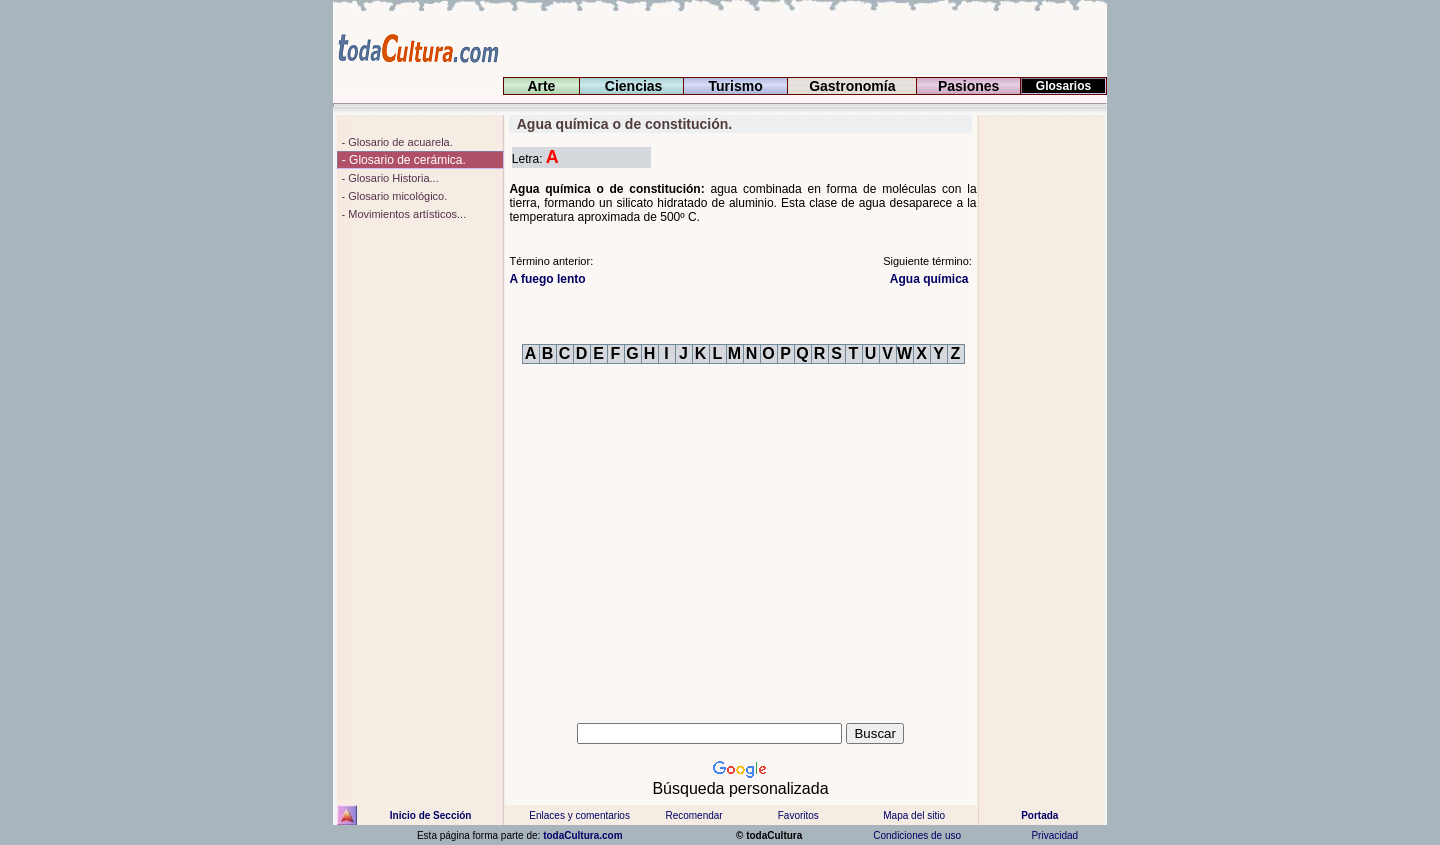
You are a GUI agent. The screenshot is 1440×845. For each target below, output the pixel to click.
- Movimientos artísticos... (402, 214)
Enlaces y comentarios (578, 815)
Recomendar (693, 815)
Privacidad (1055, 835)
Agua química (931, 279)
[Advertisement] (1043, 415)
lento (547, 279)
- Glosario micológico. (392, 196)
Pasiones (968, 86)
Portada (1039, 815)
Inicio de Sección (431, 815)
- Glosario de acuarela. (395, 142)
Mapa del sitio (914, 815)
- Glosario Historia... (388, 178)
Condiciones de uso (916, 835)
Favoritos (798, 815)
